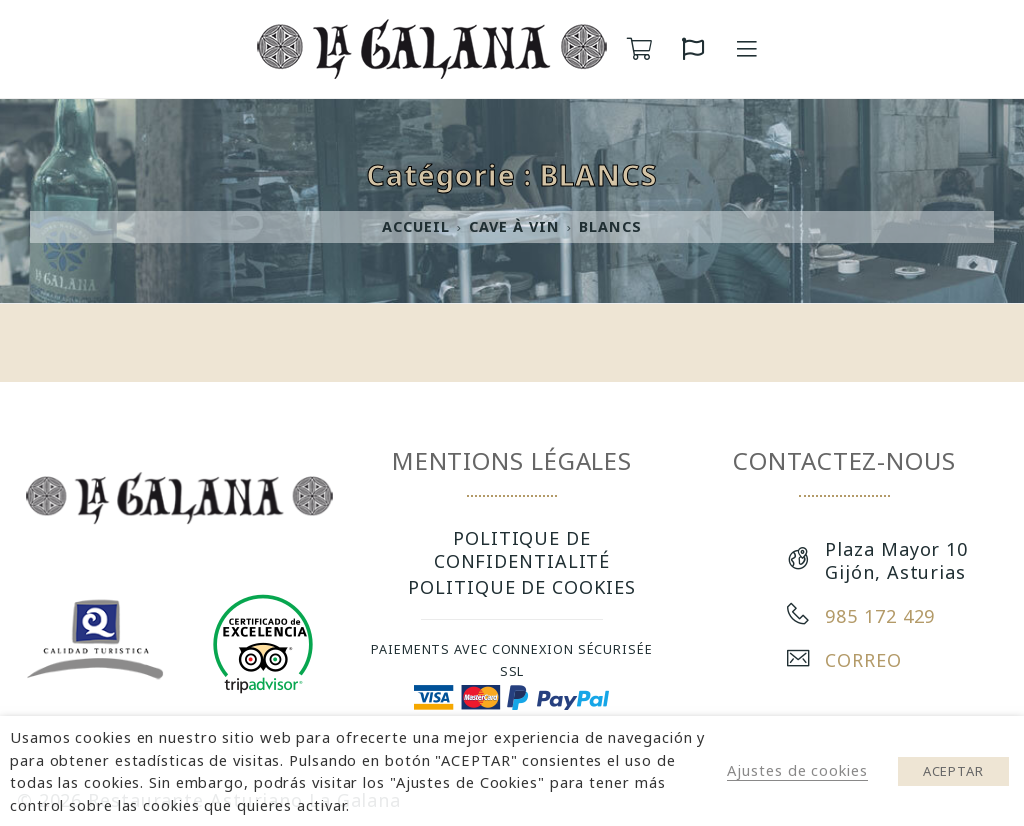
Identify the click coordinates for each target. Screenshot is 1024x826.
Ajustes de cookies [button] (797, 770)
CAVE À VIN (514, 226)
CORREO (863, 660)
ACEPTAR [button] (953, 771)
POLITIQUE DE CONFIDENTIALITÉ (522, 549)
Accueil (415, 226)
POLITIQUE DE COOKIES (521, 587)
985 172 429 (880, 616)
